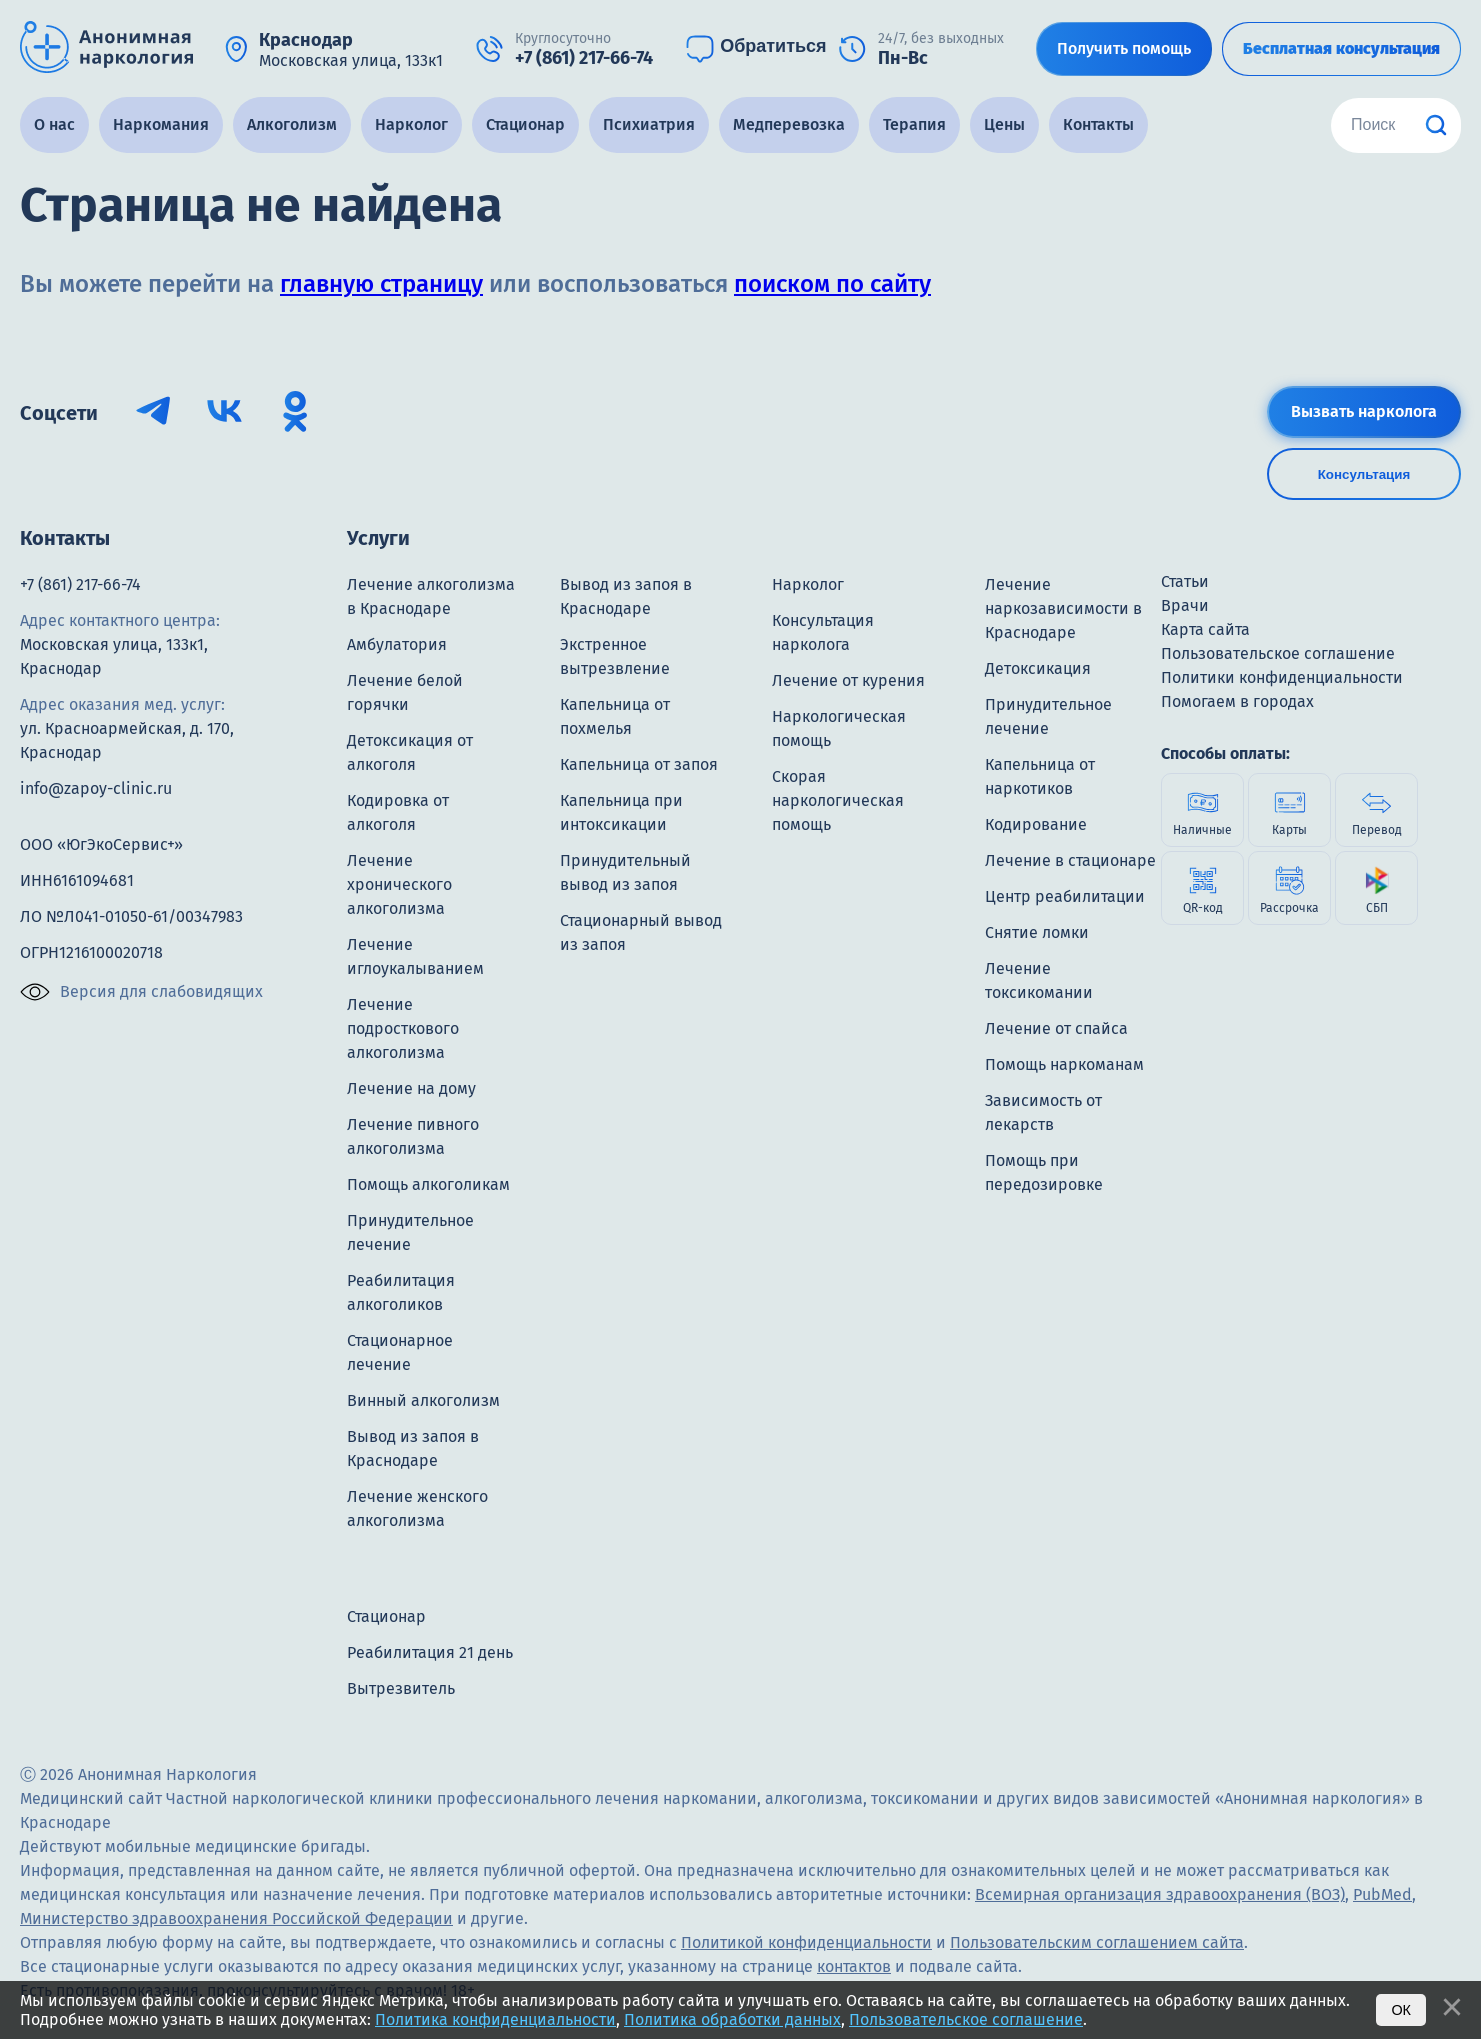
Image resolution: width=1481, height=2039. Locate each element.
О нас (54, 124)
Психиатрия (649, 124)
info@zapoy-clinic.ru (96, 788)
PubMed (1382, 1894)
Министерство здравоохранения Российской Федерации (236, 1918)
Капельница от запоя (639, 764)
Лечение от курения (848, 680)
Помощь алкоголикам (428, 1184)
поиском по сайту (832, 284)
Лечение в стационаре (1070, 860)
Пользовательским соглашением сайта (1097, 1942)
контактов (854, 1966)
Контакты (1098, 124)
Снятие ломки (1037, 932)
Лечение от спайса (1056, 1028)
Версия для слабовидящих (141, 992)
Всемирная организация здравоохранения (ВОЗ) (1160, 1894)
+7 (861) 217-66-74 (80, 584)
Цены (1004, 124)
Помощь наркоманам (1064, 1064)
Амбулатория (397, 644)
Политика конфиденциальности (495, 2019)
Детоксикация (1038, 668)
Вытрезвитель (401, 1688)
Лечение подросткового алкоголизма (403, 1028)
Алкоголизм (292, 124)
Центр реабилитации (1065, 896)
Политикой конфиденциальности (806, 1942)
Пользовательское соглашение (966, 2019)
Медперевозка (789, 124)
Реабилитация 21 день (430, 1652)
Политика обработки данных (732, 2019)
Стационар (525, 124)
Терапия (914, 124)
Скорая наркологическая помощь (838, 800)
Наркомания (161, 124)
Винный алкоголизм (423, 1400)
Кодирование (1036, 824)
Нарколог (411, 124)
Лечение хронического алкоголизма (399, 884)
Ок (1401, 2010)
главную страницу (381, 284)
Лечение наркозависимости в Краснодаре (1063, 608)
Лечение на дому (411, 1088)
